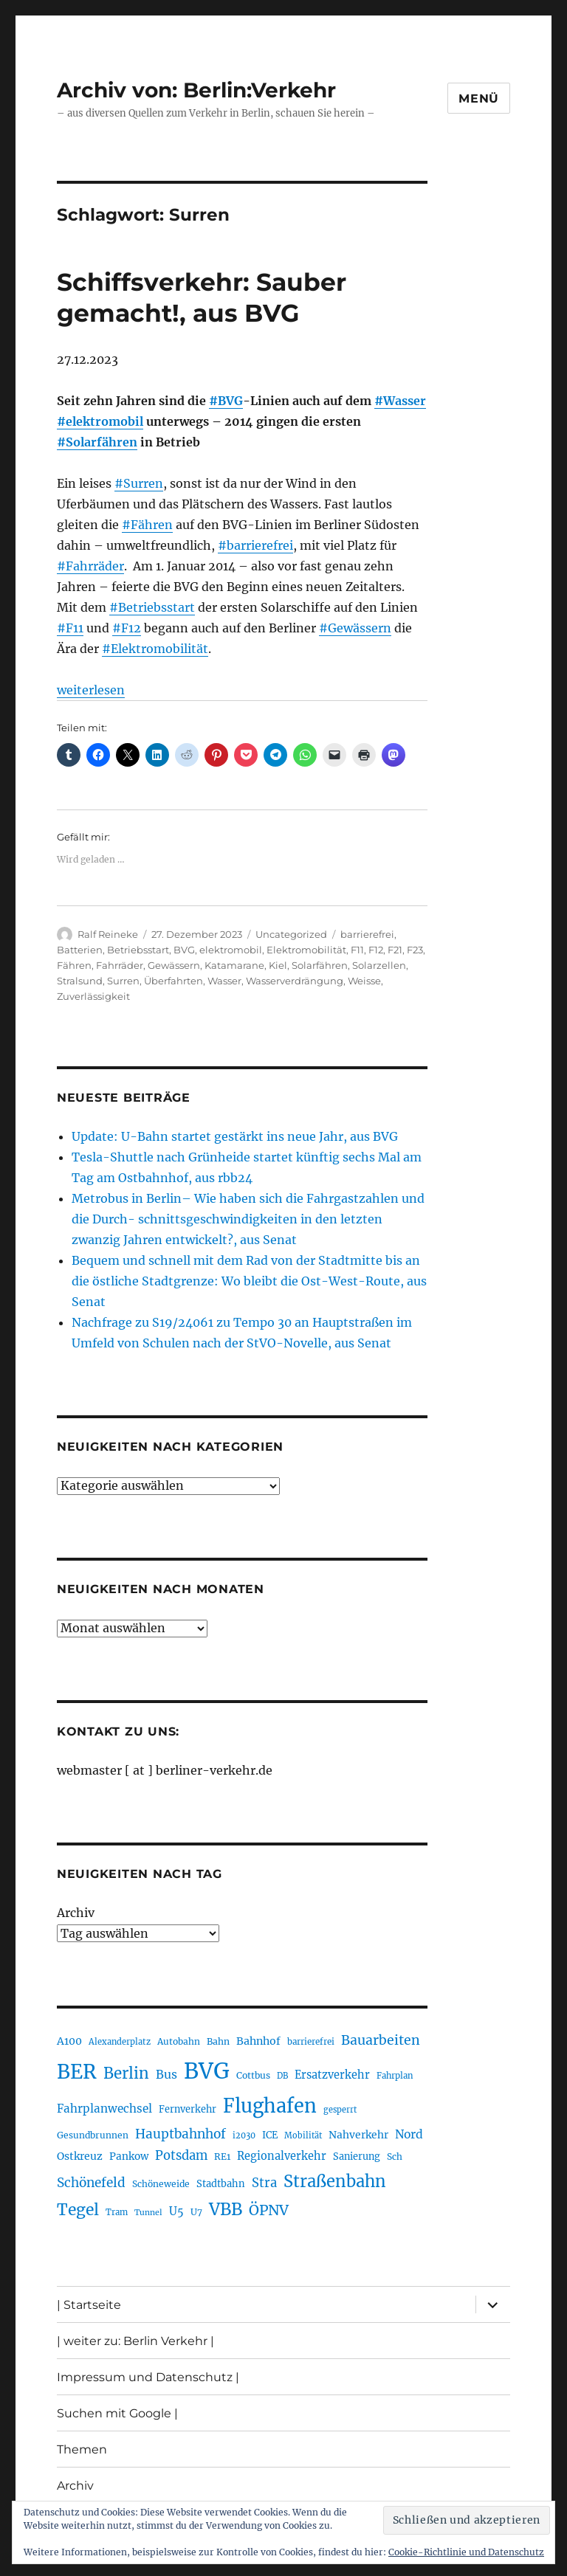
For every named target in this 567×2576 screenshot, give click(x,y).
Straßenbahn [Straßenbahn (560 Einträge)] (335, 2181)
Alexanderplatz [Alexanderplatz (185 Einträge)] (120, 2042)
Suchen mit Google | (117, 2413)
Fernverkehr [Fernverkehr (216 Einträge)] (187, 2109)
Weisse (364, 981)
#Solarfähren (97, 442)
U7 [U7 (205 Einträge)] (196, 2211)
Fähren (74, 965)
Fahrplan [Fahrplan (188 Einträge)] (395, 2076)
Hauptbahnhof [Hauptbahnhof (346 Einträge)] (180, 2134)
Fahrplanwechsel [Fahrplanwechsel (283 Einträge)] (104, 2109)
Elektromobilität (306, 950)
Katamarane (234, 965)
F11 (357, 950)
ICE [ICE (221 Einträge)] (270, 2135)
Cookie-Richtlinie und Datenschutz (466, 2552)
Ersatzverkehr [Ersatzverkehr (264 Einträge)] (332, 2075)
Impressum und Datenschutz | (148, 2377)
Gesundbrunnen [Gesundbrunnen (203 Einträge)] (92, 2135)
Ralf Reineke (108, 934)
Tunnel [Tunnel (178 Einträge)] (148, 2212)
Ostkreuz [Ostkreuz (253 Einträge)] (80, 2156)
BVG (184, 950)
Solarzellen (379, 965)
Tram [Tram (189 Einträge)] (117, 2212)
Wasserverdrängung (294, 981)
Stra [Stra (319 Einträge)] (264, 2183)
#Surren (138, 483)
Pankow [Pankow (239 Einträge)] (128, 2156)
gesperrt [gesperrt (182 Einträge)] (340, 2109)
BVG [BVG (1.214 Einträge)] (207, 2071)
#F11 (70, 628)
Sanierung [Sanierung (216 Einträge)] (356, 2156)
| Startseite (89, 2305)
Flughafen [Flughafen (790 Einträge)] (270, 2106)
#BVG (226, 400)
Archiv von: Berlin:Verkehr (196, 90)
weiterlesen (91, 690)
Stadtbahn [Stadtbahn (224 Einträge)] (220, 2184)
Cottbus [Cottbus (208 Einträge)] (253, 2075)
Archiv (75, 1912)
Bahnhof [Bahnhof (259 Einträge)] (258, 2041)
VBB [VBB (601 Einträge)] (225, 2209)
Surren (123, 981)
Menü (478, 98)
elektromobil (230, 950)
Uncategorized (291, 934)
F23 (415, 950)
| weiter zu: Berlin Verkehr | (135, 2341)
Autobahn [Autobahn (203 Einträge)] (178, 2041)
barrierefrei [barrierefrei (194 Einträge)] (310, 2042)
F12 (375, 950)
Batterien (80, 950)
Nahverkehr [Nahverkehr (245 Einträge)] (358, 2134)
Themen (82, 2449)
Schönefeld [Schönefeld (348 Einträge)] (91, 2183)
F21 (395, 950)
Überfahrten (173, 981)
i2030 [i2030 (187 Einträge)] (244, 2135)
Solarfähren (320, 965)
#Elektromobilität (155, 648)
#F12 (126, 628)
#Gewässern (355, 628)
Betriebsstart (138, 950)
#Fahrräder (90, 566)
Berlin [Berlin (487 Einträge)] (126, 2073)
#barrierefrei (255, 545)
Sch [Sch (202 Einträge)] (394, 2156)
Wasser (224, 981)
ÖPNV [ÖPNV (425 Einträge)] (269, 2210)
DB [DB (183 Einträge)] (282, 2076)
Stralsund (80, 981)
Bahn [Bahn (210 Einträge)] (218, 2041)
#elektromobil (100, 421)
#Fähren (147, 524)
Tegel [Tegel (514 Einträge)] (78, 2210)
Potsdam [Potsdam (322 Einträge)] (181, 2156)
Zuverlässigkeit (93, 996)
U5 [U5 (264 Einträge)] (176, 2211)
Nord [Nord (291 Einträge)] (409, 2134)
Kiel (278, 965)
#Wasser (400, 400)
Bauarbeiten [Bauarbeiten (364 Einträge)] (380, 2040)
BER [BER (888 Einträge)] (77, 2071)
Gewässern (174, 965)
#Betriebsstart (152, 607)
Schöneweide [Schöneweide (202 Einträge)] (161, 2183)
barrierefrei (367, 934)
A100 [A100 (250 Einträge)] (69, 2041)
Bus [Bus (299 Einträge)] (166, 2074)
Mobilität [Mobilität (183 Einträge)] (303, 2135)
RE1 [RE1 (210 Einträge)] (222, 2156)
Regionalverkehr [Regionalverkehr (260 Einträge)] (281, 2156)
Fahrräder (119, 965)
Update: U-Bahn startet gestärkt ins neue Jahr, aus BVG (235, 1136)
